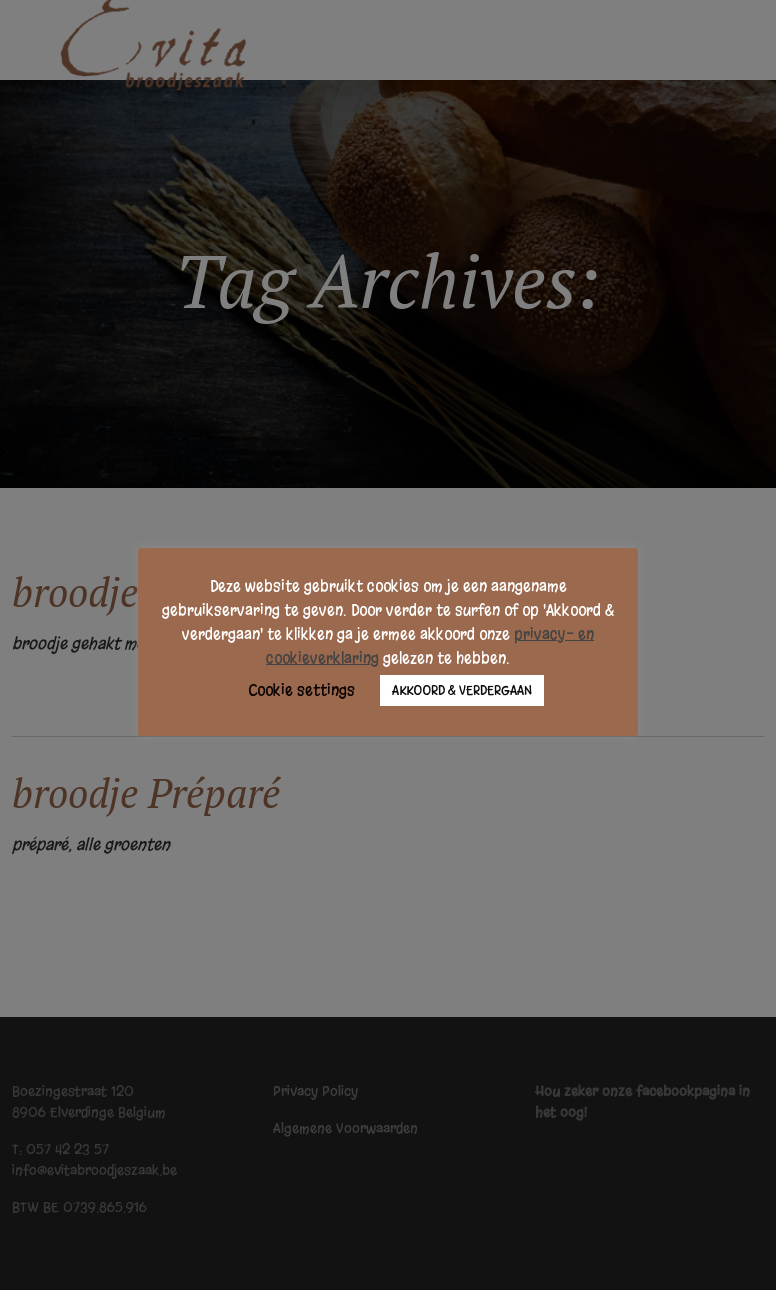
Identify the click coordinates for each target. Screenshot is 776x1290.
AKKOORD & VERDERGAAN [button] (462, 690)
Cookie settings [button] (301, 690)
